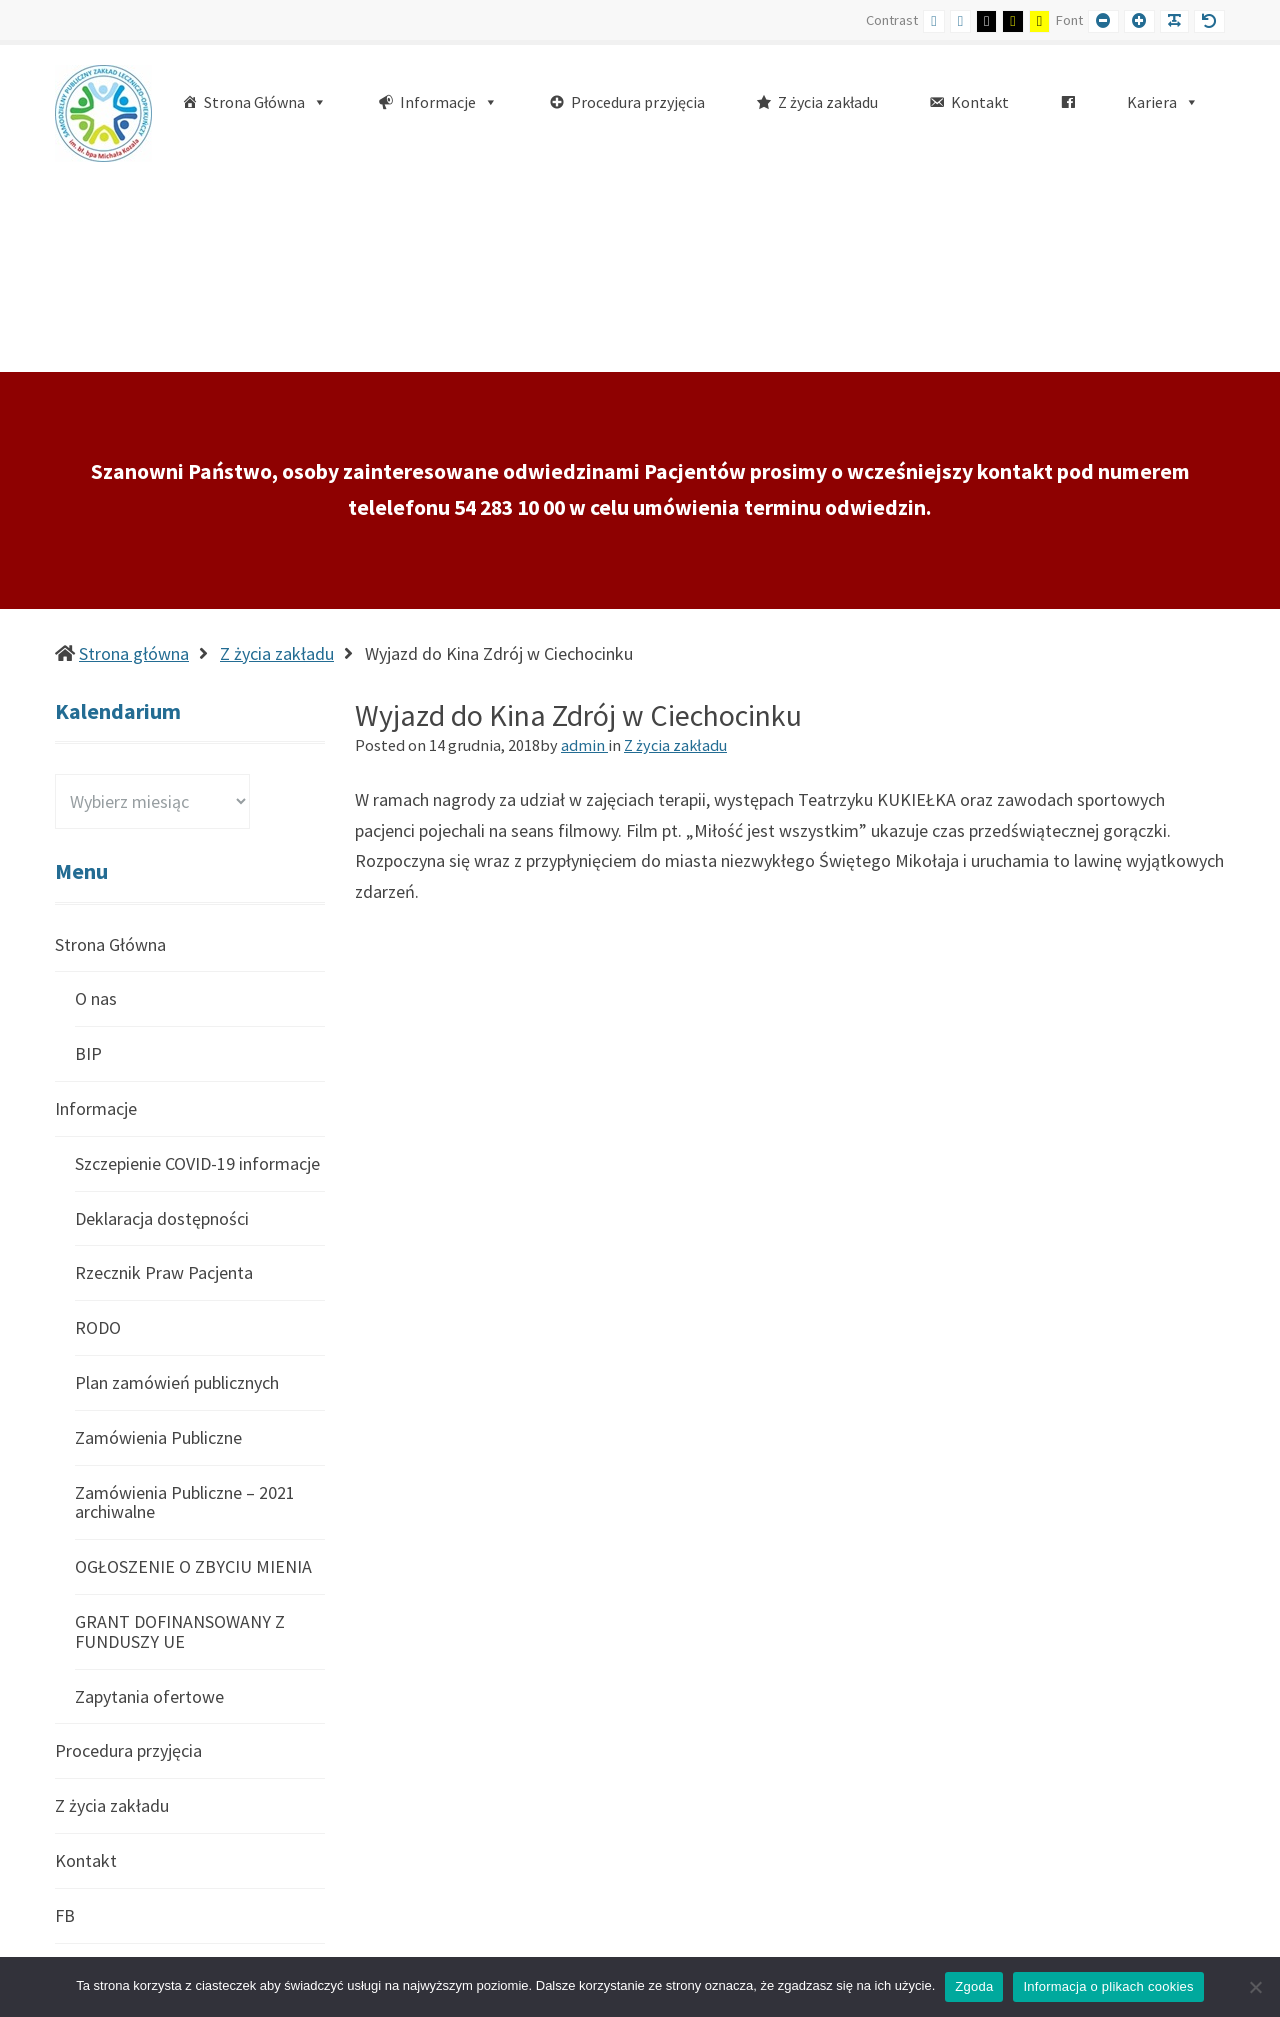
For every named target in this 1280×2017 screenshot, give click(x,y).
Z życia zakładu (277, 463)
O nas (96, 808)
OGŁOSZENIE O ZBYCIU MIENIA (193, 1376)
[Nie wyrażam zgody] (1255, 1987)
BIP (88, 863)
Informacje (96, 918)
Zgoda (974, 1986)
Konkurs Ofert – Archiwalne (177, 1834)
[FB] (1068, 102)
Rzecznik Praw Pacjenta (164, 1082)
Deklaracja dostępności (162, 1028)
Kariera (82, 1780)
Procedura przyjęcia (128, 1560)
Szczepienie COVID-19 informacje (197, 973)
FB (65, 1725)
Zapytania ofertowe (149, 1506)
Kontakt (86, 1670)
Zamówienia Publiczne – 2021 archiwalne (185, 1312)
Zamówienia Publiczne (158, 1247)
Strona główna (134, 463)
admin (584, 555)
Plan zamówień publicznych (177, 1192)
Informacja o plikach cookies (1108, 1986)
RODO (98, 1137)
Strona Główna (110, 755)
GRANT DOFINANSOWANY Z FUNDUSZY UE (180, 1441)
